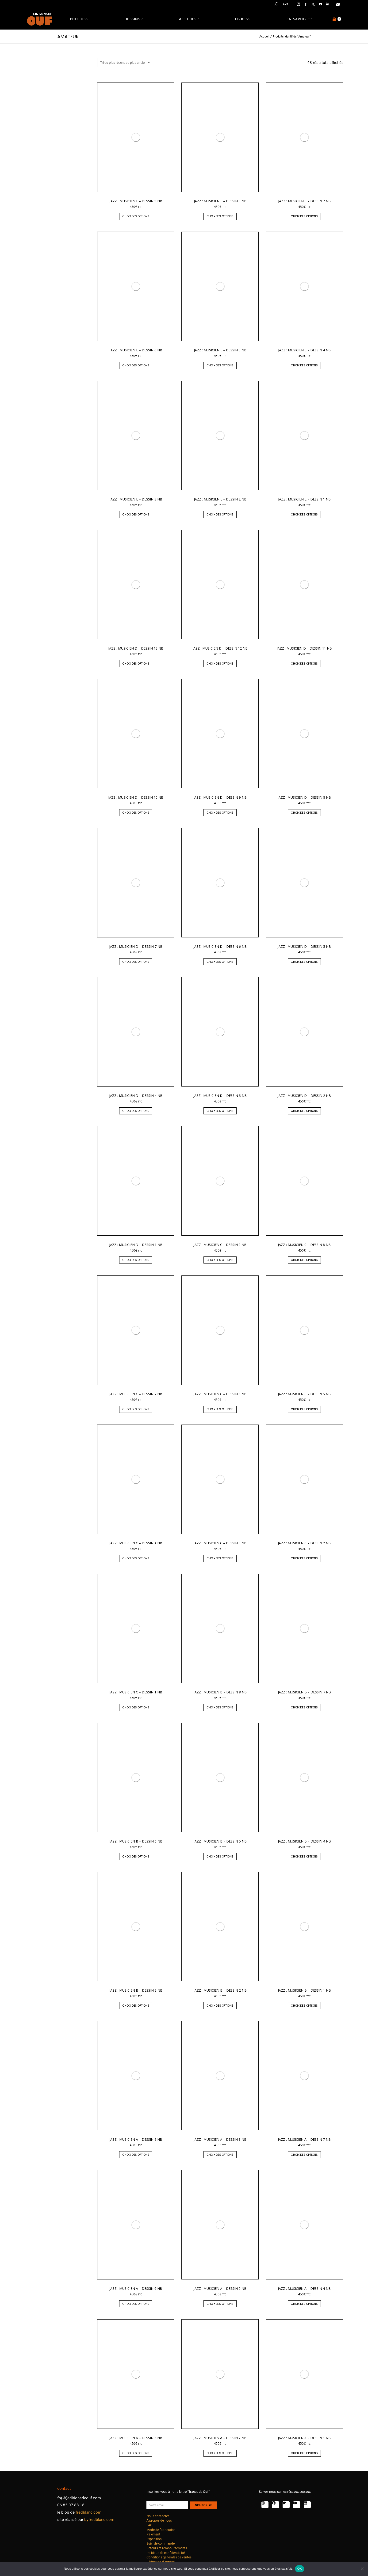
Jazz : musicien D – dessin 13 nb (135, 648)
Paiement (153, 2534)
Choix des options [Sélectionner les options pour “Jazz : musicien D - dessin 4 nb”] (135, 1111)
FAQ (149, 2525)
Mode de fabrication (161, 2530)
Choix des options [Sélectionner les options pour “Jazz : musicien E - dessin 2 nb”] (220, 514)
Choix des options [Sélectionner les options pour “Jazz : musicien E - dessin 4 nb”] (304, 365)
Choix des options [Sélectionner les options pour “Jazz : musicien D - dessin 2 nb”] (304, 1111)
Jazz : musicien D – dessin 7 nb (135, 946)
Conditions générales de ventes (169, 2557)
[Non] (362, 2568)
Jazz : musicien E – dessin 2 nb (220, 499)
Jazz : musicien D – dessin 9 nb (220, 797)
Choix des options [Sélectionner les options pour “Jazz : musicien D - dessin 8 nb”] (304, 813)
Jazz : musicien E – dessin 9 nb (136, 201)
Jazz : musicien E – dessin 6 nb (136, 350)
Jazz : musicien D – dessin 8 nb (304, 797)
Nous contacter (157, 2516)
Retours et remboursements (166, 2548)
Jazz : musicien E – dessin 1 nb (304, 499)
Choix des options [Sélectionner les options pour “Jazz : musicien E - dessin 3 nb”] (135, 514)
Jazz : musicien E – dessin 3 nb (136, 499)
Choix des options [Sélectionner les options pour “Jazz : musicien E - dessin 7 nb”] (304, 216)
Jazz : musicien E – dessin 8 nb (220, 201)
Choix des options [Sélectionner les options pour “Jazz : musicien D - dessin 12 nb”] (220, 664)
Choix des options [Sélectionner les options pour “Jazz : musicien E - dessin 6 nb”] (135, 365)
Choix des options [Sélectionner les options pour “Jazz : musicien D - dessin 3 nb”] (220, 1111)
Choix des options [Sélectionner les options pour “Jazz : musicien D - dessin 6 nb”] (220, 962)
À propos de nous (159, 2520)
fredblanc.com (88, 2512)
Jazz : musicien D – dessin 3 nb (220, 1095)
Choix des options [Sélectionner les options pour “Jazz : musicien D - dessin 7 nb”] (135, 962)
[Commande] (125, 62)
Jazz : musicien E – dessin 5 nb (220, 350)
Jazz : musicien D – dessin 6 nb (220, 946)
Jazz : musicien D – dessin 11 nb (304, 648)
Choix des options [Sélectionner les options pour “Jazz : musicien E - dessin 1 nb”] (304, 514)
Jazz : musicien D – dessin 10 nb (135, 797)
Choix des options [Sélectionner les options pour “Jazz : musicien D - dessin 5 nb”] (304, 962)
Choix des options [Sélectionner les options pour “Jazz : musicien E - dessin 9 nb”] (135, 216)
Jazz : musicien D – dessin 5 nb (304, 946)
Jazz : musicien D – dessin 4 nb (135, 1095)
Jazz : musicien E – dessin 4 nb (304, 350)
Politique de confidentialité (165, 2553)
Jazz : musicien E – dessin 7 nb (304, 201)
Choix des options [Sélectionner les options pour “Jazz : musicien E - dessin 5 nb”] (220, 365)
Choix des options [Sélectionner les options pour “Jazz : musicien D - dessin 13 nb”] (135, 664)
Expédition (154, 2539)
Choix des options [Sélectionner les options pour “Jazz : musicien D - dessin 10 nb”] (135, 813)
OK (299, 2568)
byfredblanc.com (99, 2519)
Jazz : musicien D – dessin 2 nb (304, 1095)
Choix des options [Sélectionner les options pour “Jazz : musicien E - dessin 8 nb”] (220, 216)
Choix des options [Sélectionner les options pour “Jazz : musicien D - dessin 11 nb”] (304, 664)
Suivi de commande (160, 2543)
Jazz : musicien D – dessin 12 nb (220, 648)
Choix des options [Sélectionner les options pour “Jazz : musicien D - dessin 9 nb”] (220, 813)
